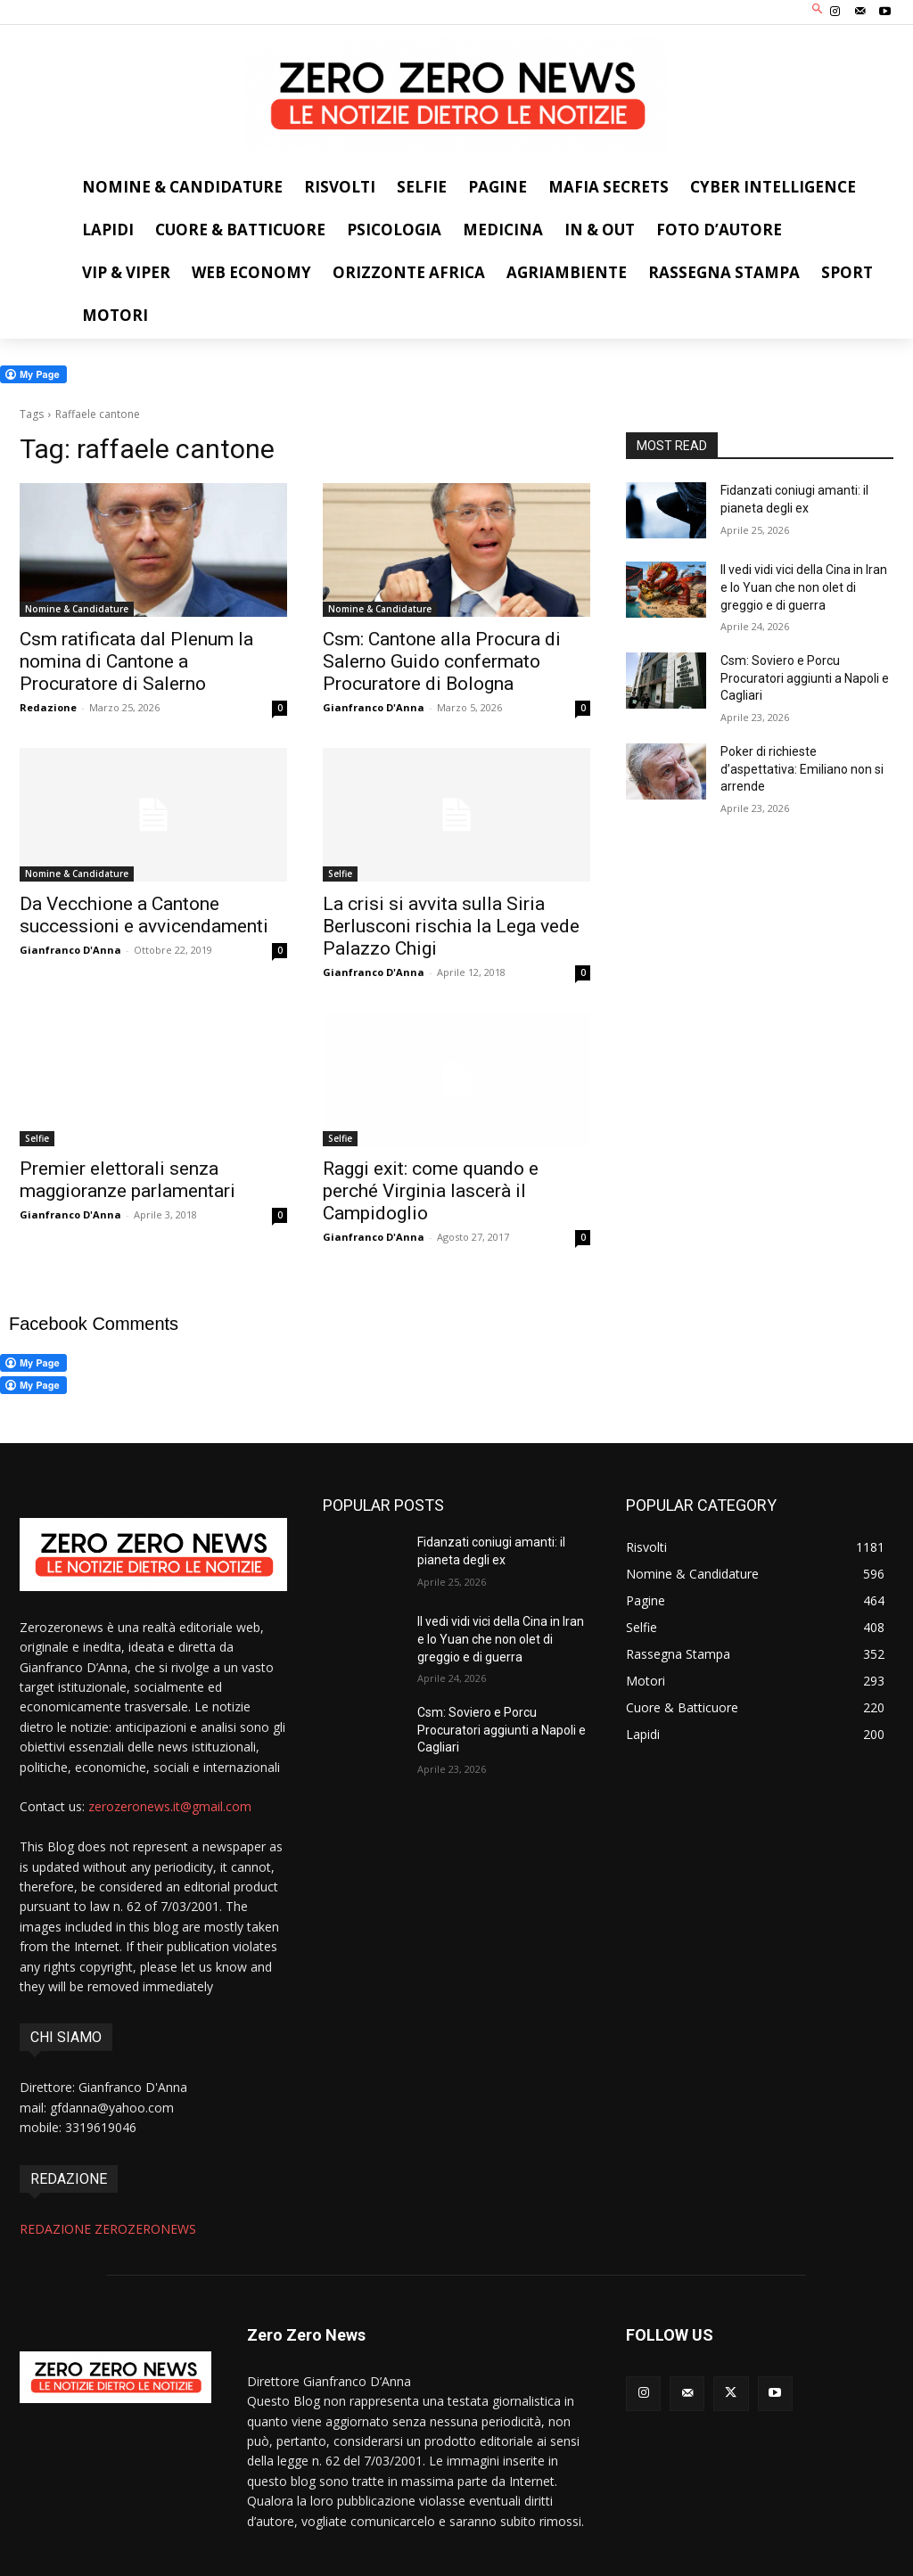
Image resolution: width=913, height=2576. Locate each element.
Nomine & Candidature (76, 609)
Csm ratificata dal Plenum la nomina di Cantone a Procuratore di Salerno (136, 661)
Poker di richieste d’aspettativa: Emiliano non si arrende (802, 768)
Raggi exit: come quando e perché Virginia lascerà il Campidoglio (431, 1191)
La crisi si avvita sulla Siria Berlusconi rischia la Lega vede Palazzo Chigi (451, 926)
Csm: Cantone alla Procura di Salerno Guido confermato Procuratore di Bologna (442, 661)
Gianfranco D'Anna (373, 707)
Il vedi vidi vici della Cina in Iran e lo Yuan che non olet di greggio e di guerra (803, 586)
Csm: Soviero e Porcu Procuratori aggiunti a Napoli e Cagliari (804, 677)
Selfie (340, 873)
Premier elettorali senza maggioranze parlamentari (127, 1180)
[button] (818, 10)
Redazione (48, 707)
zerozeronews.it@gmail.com (169, 1806)
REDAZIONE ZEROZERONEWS (108, 2228)
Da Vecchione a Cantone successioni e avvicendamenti (144, 915)
